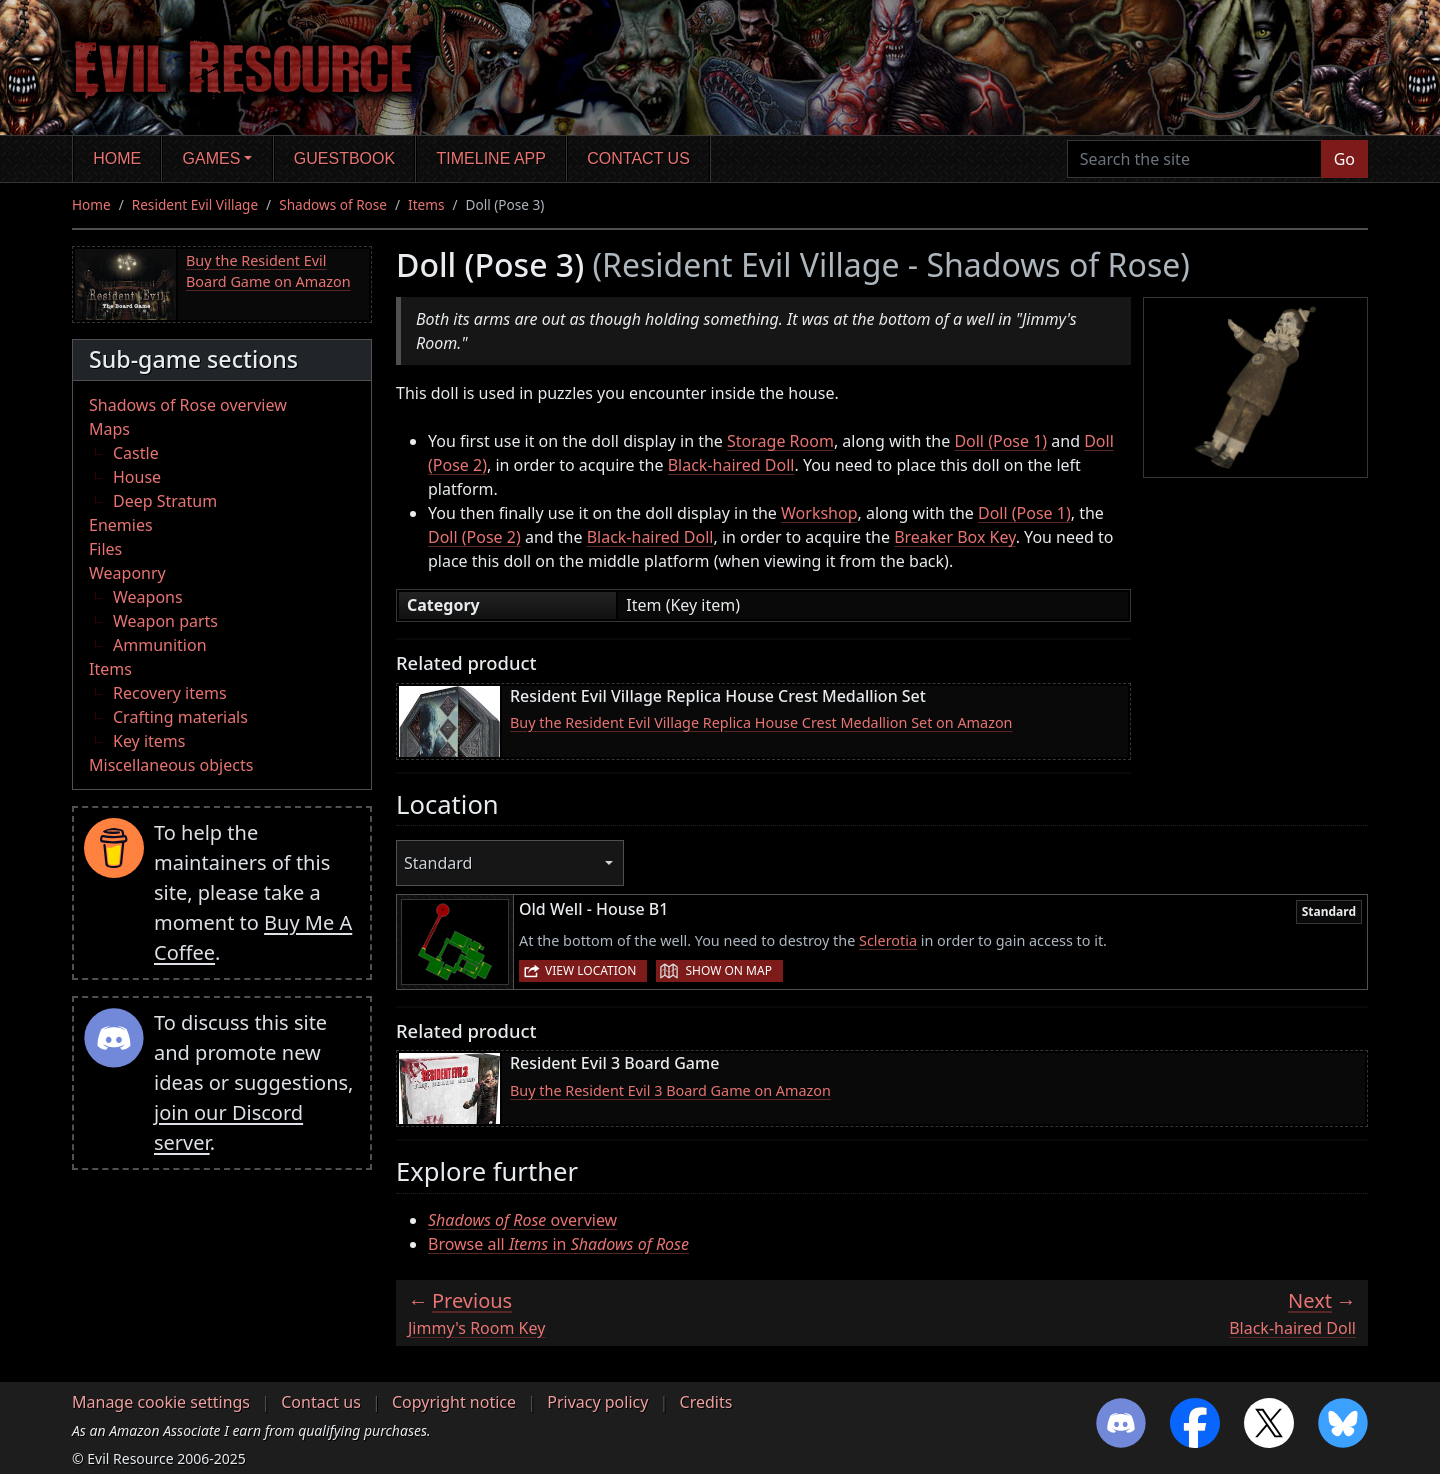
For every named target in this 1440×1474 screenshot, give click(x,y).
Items (426, 204)
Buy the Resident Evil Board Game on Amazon (268, 271)
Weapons (148, 597)
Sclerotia (888, 940)
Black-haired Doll (731, 465)
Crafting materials (180, 717)
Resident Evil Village (195, 204)
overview (522, 1220)
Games (212, 158)
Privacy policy (597, 1402)
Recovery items (170, 693)
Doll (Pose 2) (474, 537)
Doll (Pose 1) (1000, 441)
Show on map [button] (728, 970)
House (137, 477)
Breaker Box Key (955, 537)
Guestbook (344, 158)
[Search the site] (1194, 159)
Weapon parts (165, 621)
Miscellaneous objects (171, 765)
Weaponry (127, 573)
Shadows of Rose (333, 204)
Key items (149, 741)
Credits (706, 1402)
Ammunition (160, 645)
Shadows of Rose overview (188, 405)
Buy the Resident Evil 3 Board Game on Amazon (670, 1090)
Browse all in (558, 1244)
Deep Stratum (165, 501)
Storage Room (780, 441)
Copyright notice (454, 1402)
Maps (109, 429)
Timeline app (491, 158)
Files (105, 549)
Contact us (638, 158)
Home (117, 158)
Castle (136, 453)
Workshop (819, 513)
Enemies (121, 525)
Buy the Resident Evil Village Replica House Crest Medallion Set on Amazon (761, 722)
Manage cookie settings (161, 1402)
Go (1344, 159)
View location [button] (590, 970)
